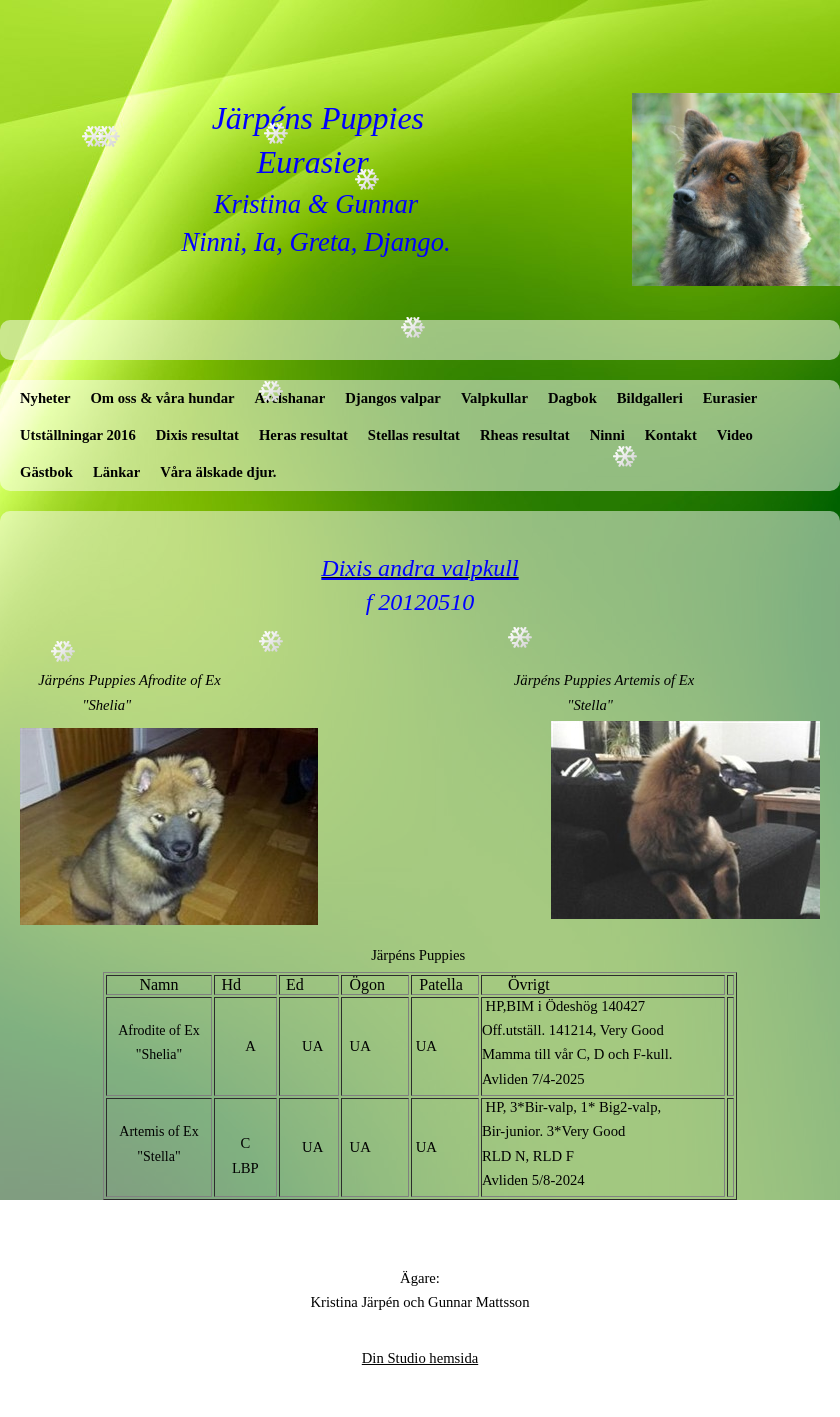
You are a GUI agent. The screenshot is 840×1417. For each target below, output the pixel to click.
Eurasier (730, 398)
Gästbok (46, 472)
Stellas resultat (414, 435)
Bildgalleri (650, 398)
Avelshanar (290, 398)
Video (735, 435)
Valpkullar (494, 398)
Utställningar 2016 (78, 435)
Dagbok (572, 398)
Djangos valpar (393, 398)
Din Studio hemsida (420, 1358)
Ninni (607, 435)
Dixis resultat (197, 435)
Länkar (116, 472)
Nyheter (45, 398)
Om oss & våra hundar (162, 398)
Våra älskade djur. (218, 472)
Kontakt (671, 435)
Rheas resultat (525, 435)
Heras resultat (303, 435)
